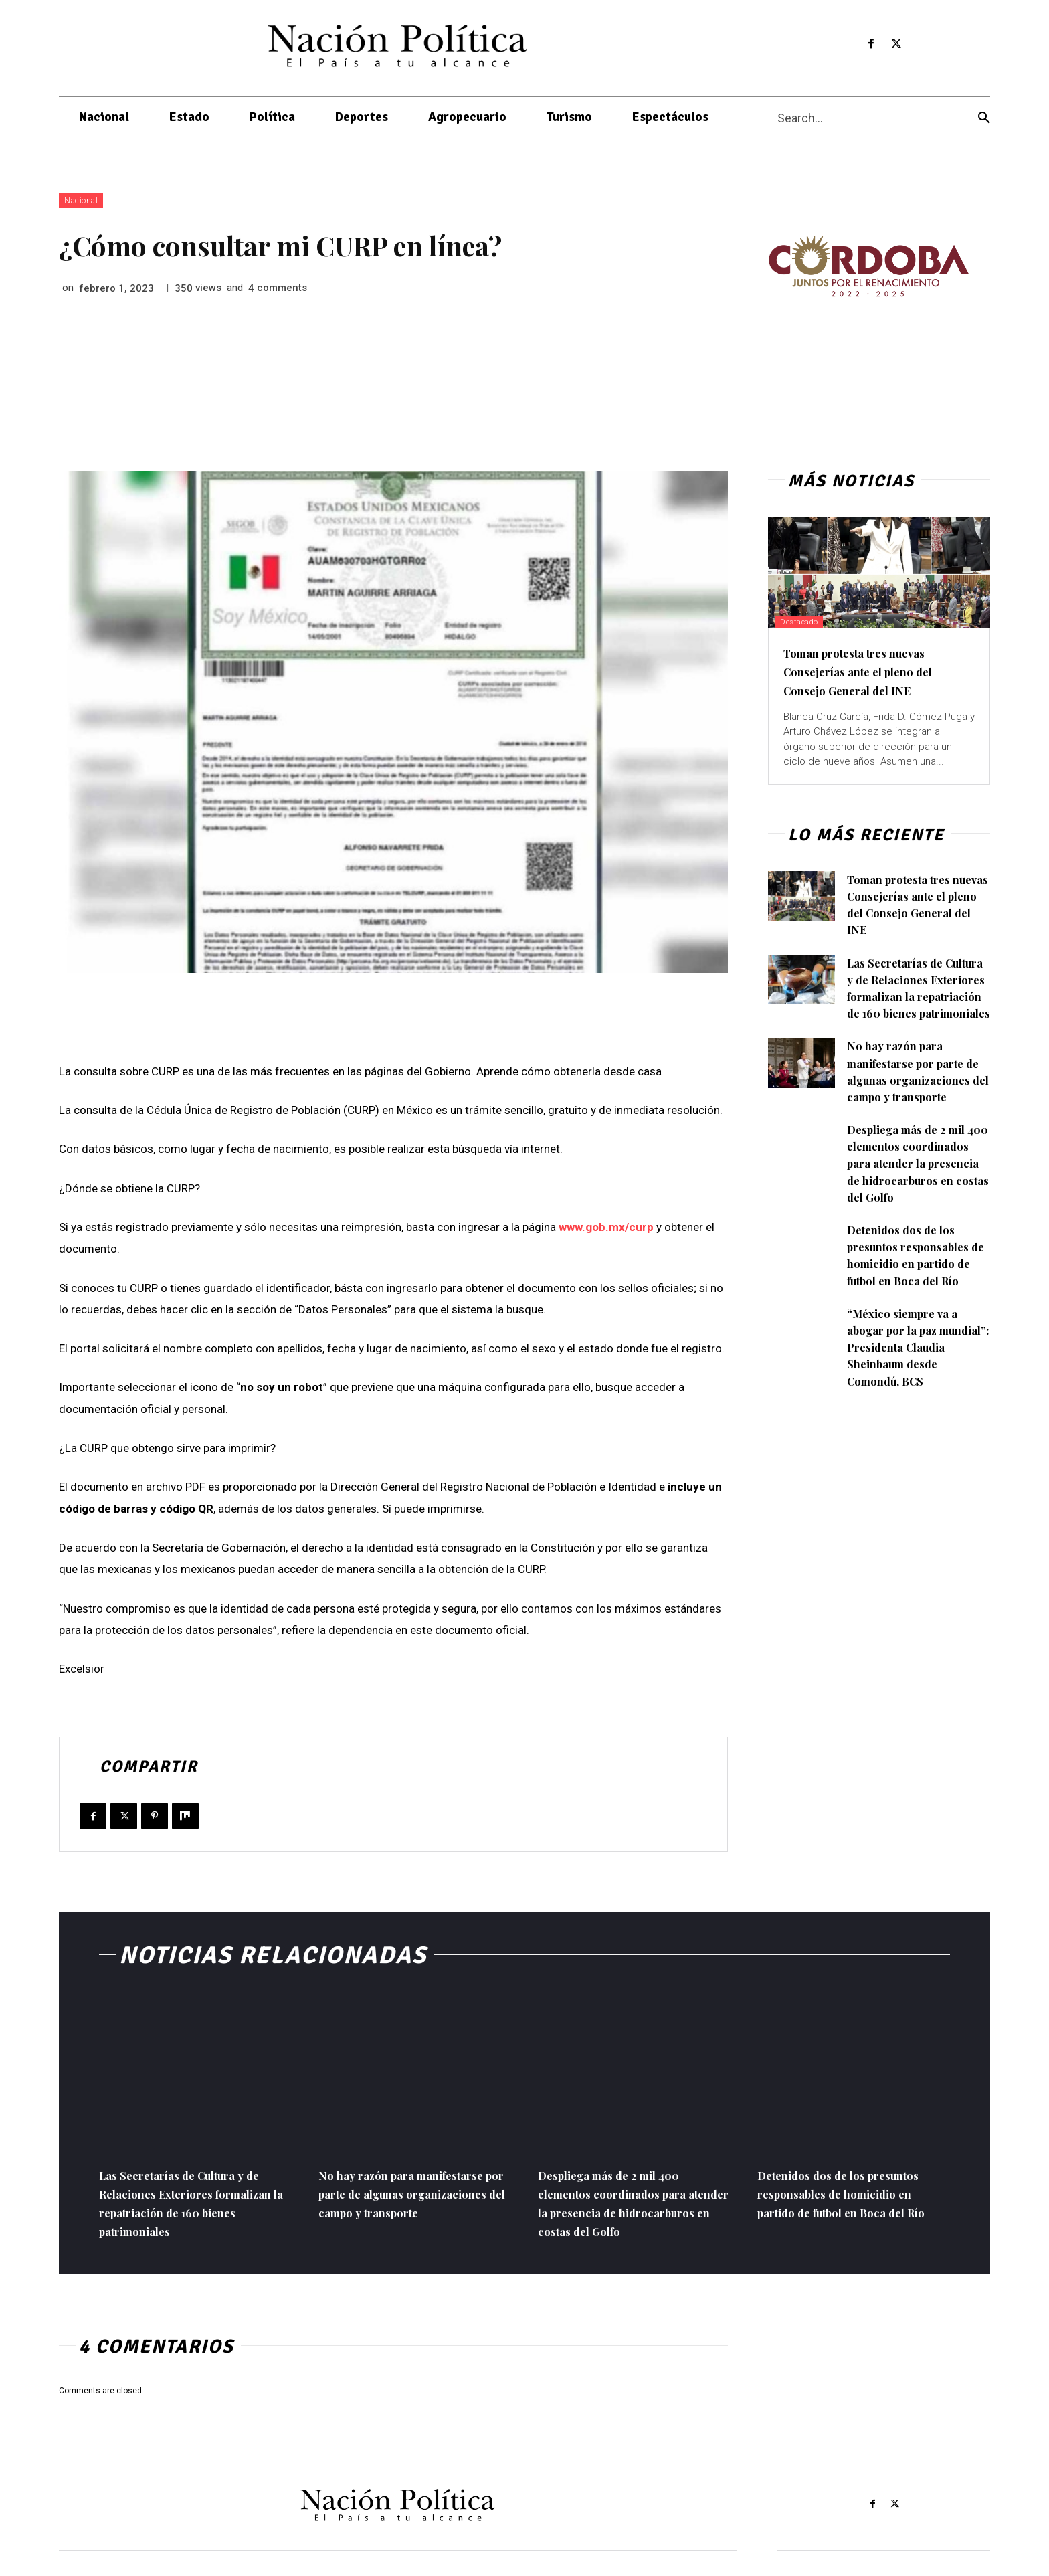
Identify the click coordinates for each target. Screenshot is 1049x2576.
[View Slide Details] (868, 266)
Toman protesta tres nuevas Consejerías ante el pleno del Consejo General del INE (877, 671)
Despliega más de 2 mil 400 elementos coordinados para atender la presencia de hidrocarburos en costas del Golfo (914, 1205)
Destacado (808, 621)
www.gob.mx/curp (607, 1227)
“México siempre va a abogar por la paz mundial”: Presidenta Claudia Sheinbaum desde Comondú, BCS (907, 1397)
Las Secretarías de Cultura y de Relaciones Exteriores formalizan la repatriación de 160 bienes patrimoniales (916, 996)
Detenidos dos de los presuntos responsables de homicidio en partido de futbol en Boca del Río (916, 1306)
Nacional (81, 200)
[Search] (984, 118)
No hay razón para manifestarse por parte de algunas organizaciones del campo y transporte (406, 2202)
